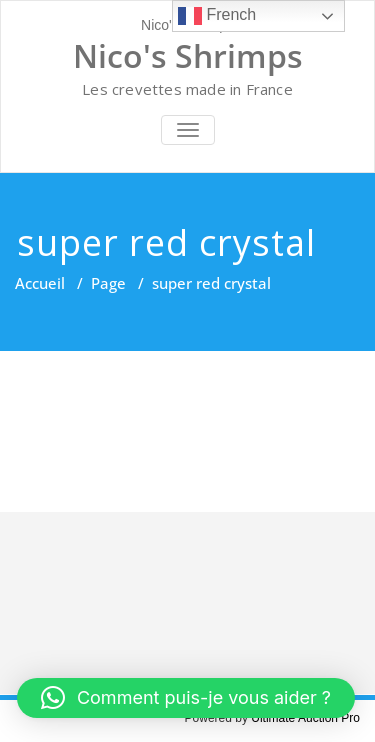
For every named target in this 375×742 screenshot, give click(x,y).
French (217, 16)
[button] (186, 698)
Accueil (40, 283)
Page (108, 283)
